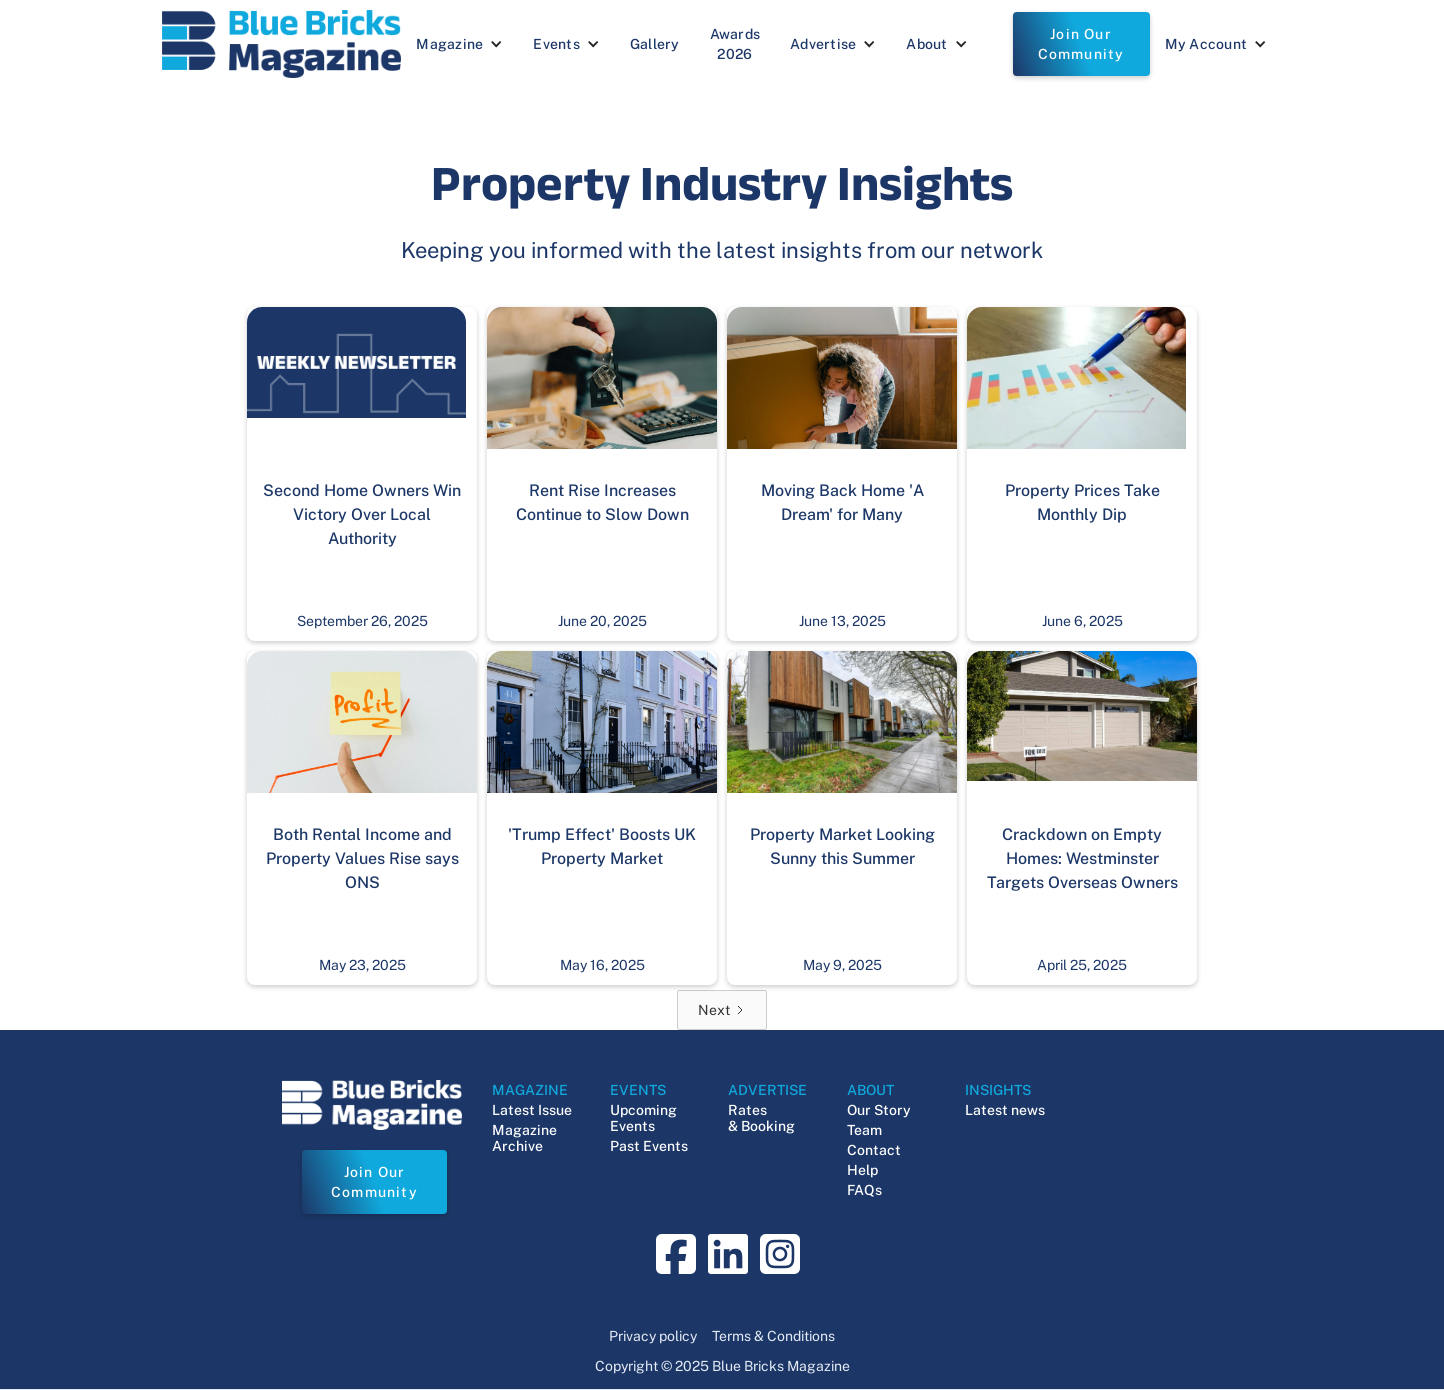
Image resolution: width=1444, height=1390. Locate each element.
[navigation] (281, 44)
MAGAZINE (530, 1090)
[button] (459, 44)
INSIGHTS (998, 1090)
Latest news (1005, 1110)
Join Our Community (1081, 44)
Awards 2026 (735, 44)
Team (864, 1130)
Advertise (823, 44)
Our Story (879, 1110)
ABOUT (870, 1090)
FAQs (864, 1190)
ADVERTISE (767, 1090)
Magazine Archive (524, 1138)
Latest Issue (532, 1110)
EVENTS (638, 1090)
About (926, 44)
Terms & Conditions (773, 1336)
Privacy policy (653, 1336)
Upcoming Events (643, 1118)
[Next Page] (722, 1010)
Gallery (655, 44)
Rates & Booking (761, 1118)
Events (556, 44)
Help (862, 1170)
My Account (1206, 44)
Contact (874, 1150)
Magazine (449, 44)
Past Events (649, 1146)
